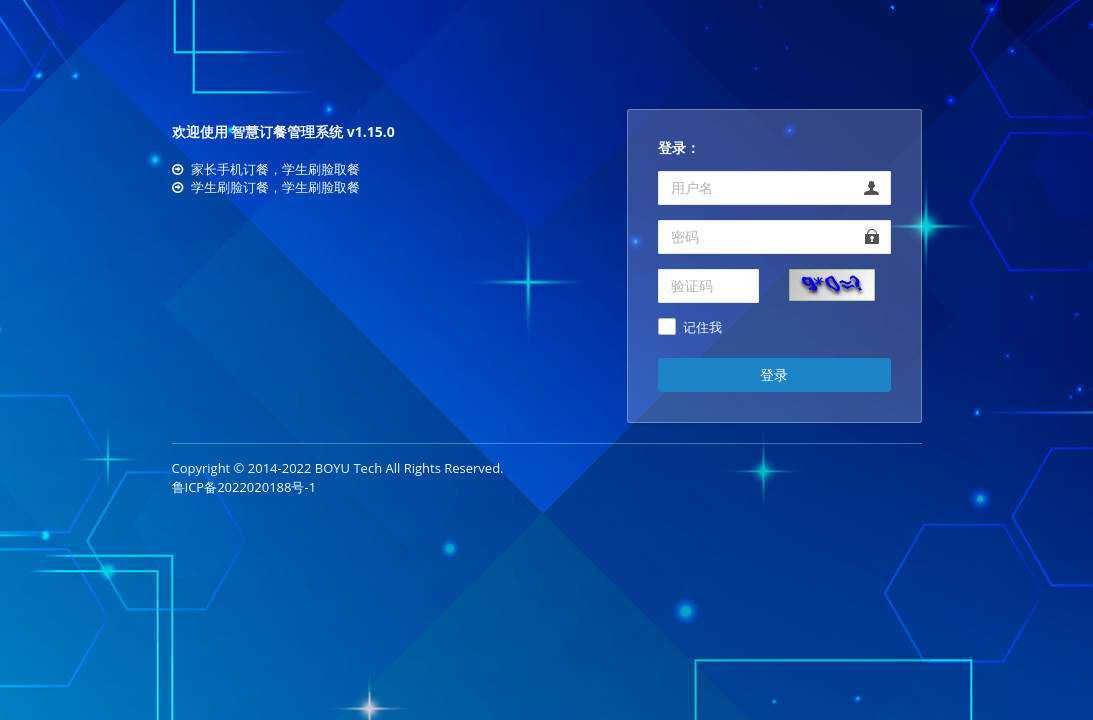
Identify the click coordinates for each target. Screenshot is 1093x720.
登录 (774, 374)
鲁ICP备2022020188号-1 (244, 487)
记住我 (702, 328)
